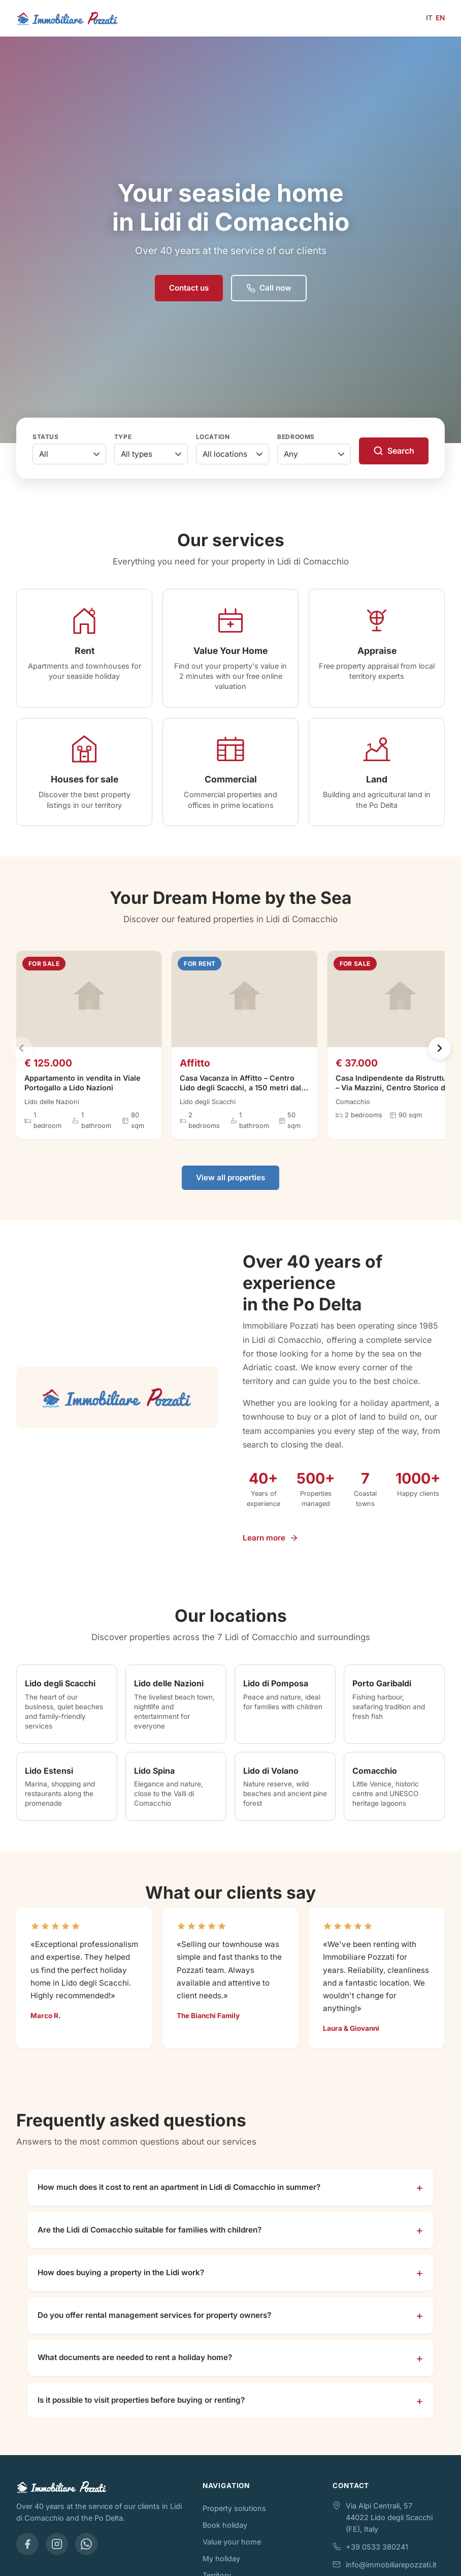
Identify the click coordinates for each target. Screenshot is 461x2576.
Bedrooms (296, 437)
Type (122, 437)
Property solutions (234, 2519)
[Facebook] (27, 2555)
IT (429, 18)
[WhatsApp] (86, 2555)
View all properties (230, 1188)
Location (213, 437)
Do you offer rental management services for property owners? (154, 2326)
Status (45, 437)
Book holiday (225, 2536)
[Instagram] (57, 2555)
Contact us (189, 288)
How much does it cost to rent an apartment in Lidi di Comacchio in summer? (179, 2198)
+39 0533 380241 (377, 2558)
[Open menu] (273, 18)
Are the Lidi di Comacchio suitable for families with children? (149, 2241)
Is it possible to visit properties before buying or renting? (141, 2411)
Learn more (271, 1548)
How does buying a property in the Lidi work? (121, 2283)
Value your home (232, 2553)
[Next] (440, 1059)
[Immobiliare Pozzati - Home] (67, 18)
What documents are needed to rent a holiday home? (135, 2368)
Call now (268, 288)
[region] (230, 1059)
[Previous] (21, 1059)
